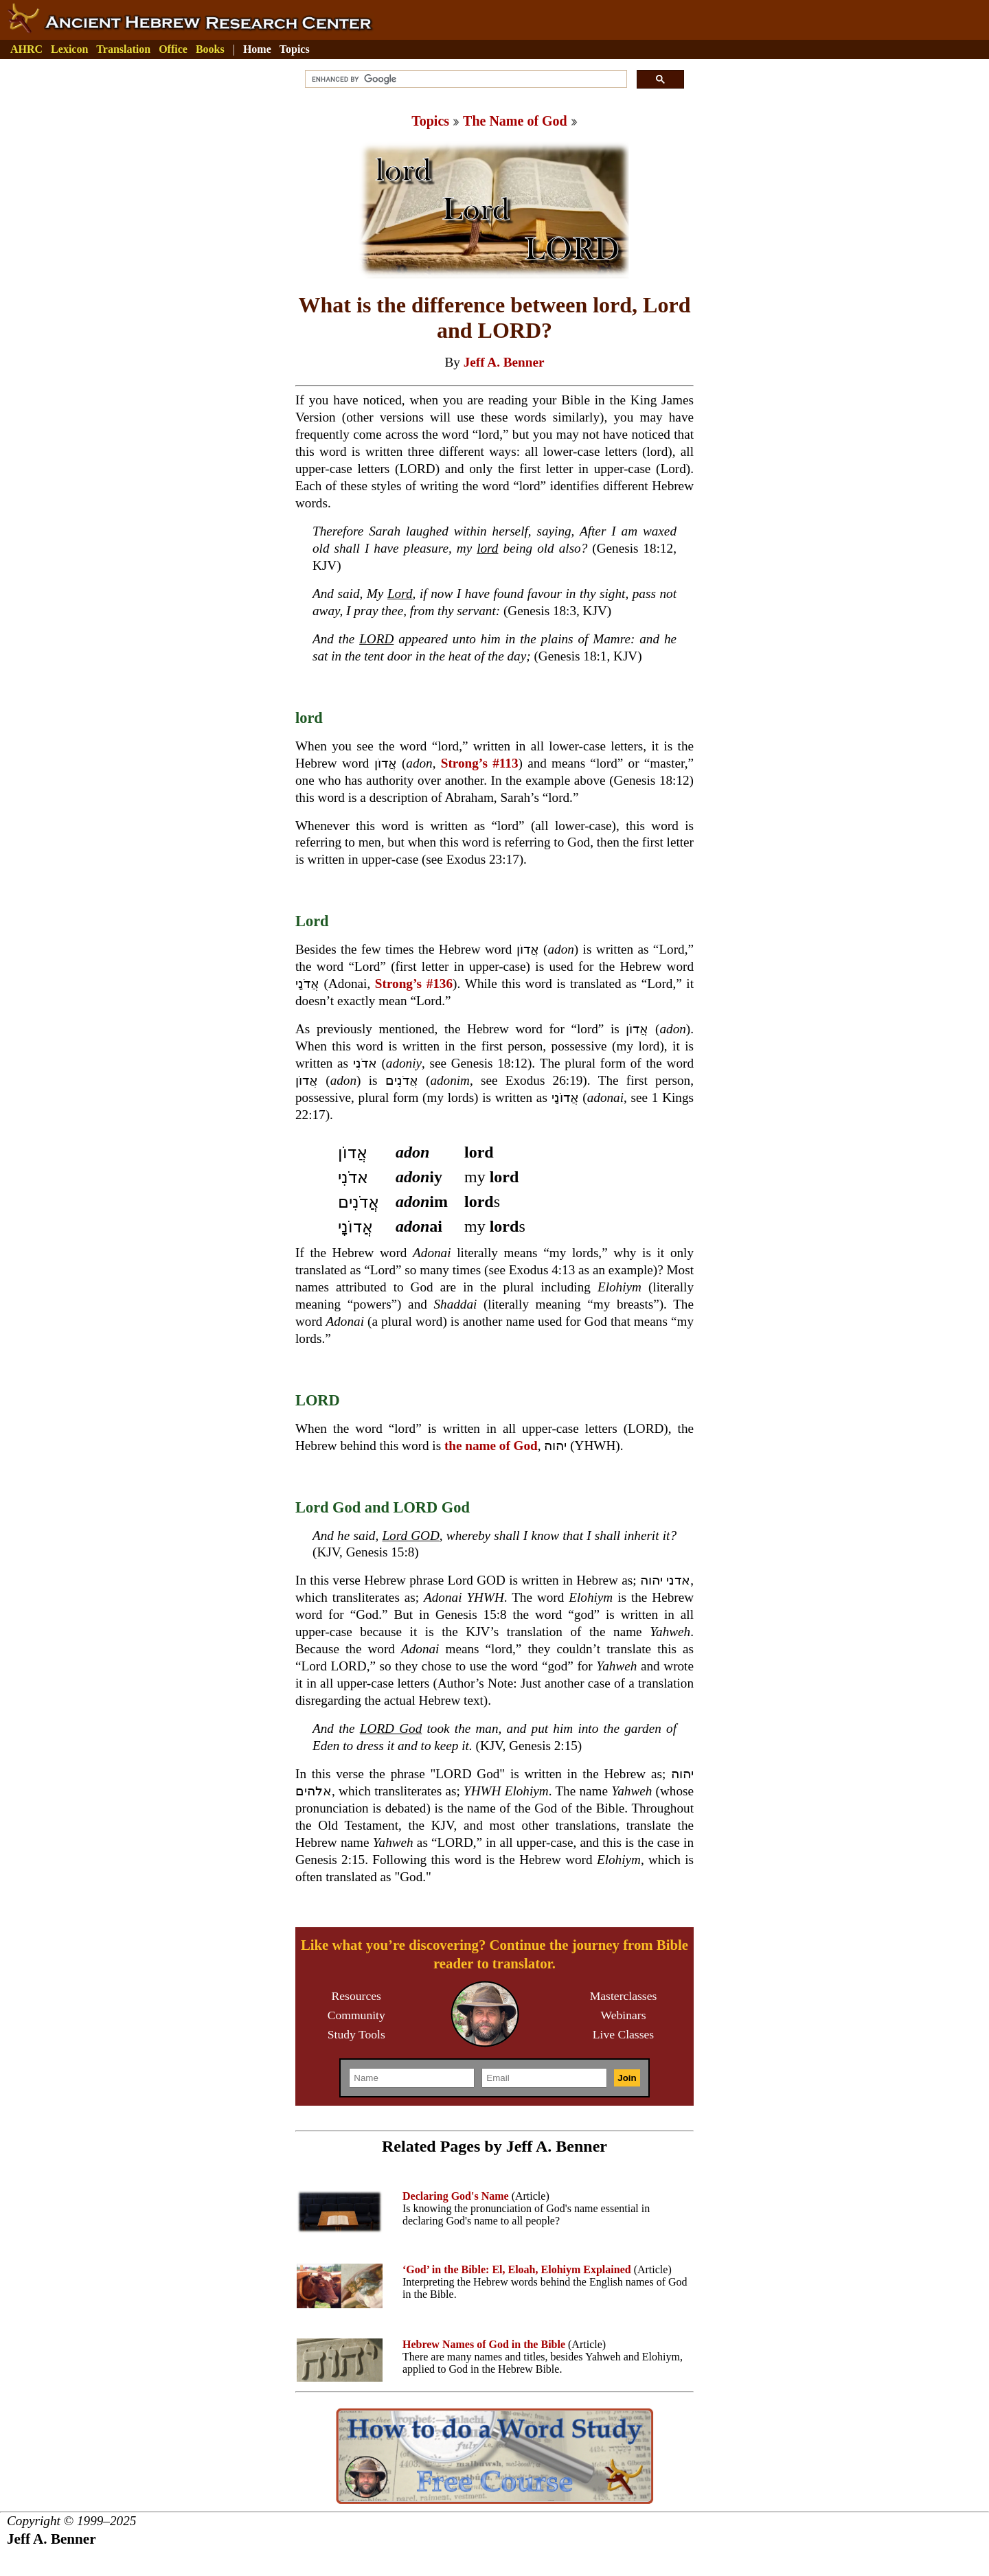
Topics (295, 49)
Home (257, 49)
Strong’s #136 (414, 983)
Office (173, 49)
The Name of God (515, 120)
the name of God (491, 1445)
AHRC (26, 49)
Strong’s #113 (480, 763)
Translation (123, 49)
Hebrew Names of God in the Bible (483, 2344)
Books (210, 49)
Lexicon (69, 49)
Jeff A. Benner (504, 362)
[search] (464, 79)
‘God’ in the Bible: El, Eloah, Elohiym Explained (516, 2269)
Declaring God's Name (455, 2196)
